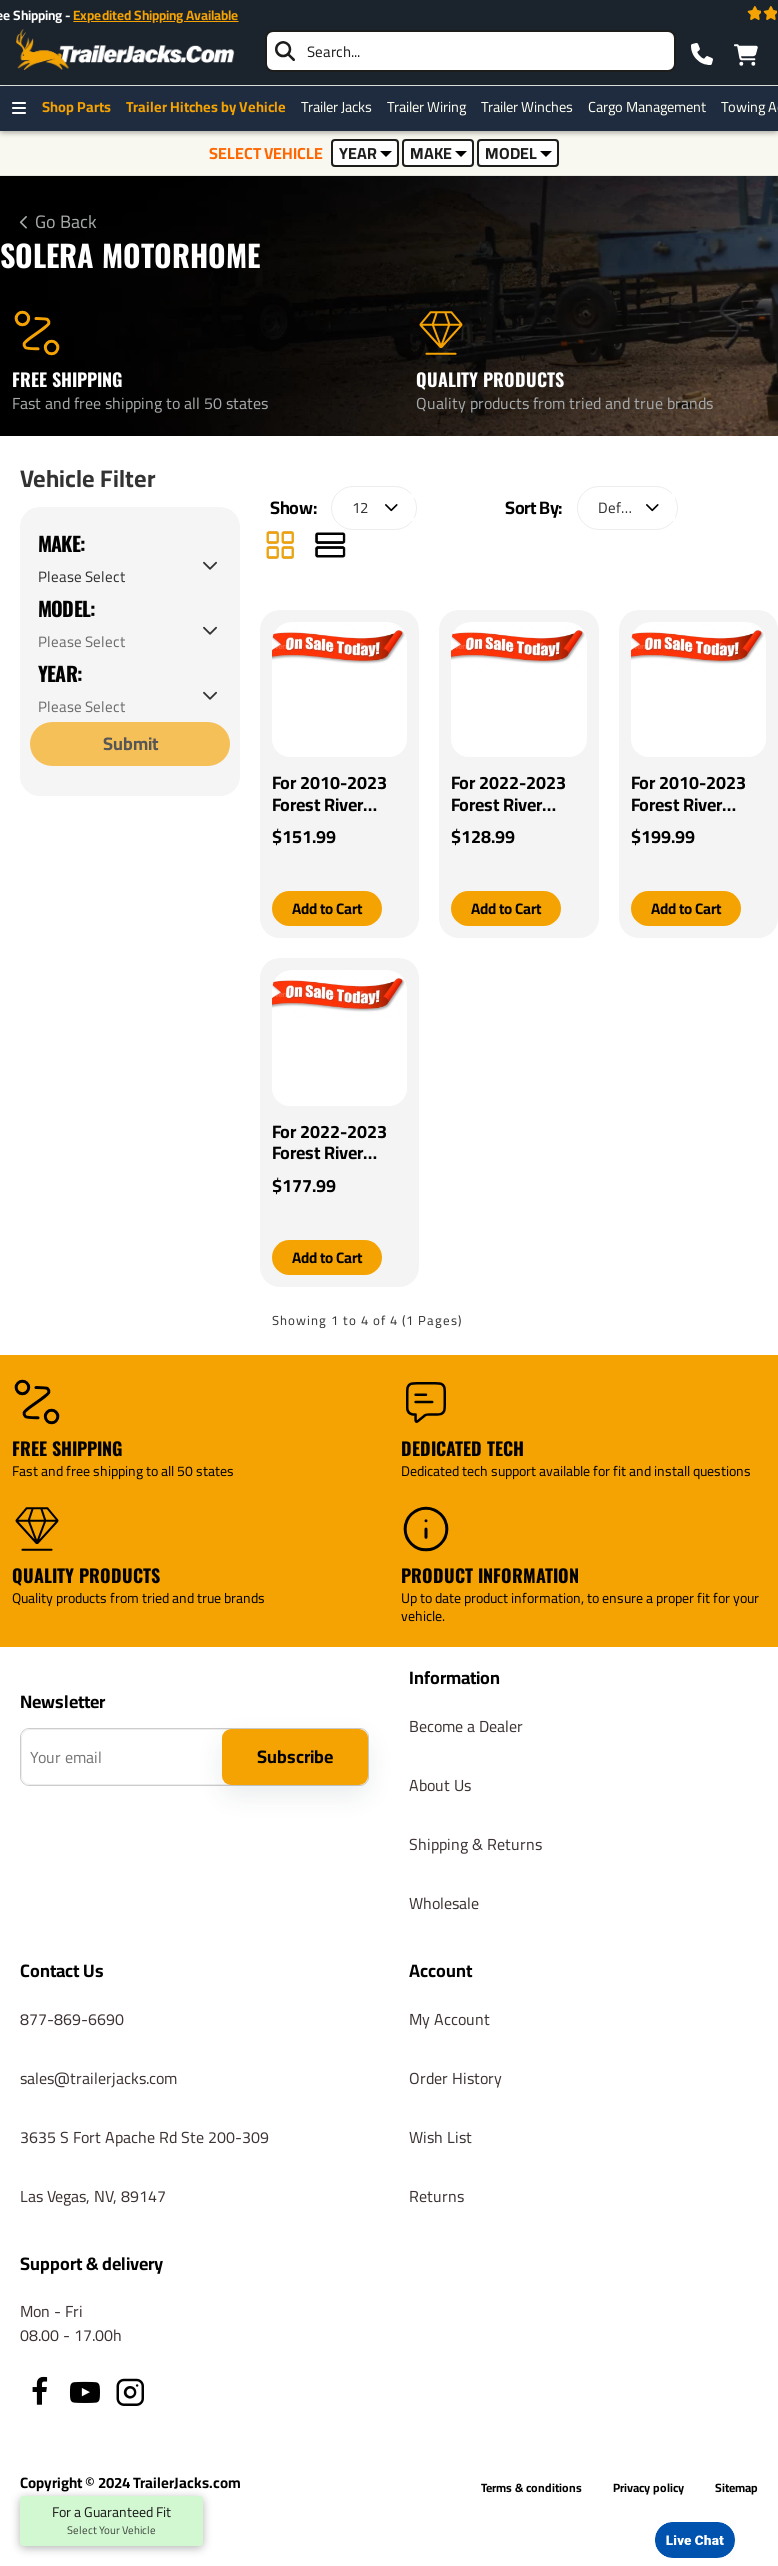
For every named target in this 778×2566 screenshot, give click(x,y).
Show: (293, 513)
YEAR (365, 153)
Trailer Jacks (341, 107)
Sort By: (533, 513)
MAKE (438, 153)
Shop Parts (81, 107)
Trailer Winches (532, 107)
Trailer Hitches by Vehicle (211, 107)
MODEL (518, 153)
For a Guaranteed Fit (111, 2521)
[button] (331, 915)
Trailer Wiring (431, 107)
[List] (330, 553)
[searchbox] (470, 51)
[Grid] (280, 553)
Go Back (66, 222)
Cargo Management (652, 107)
